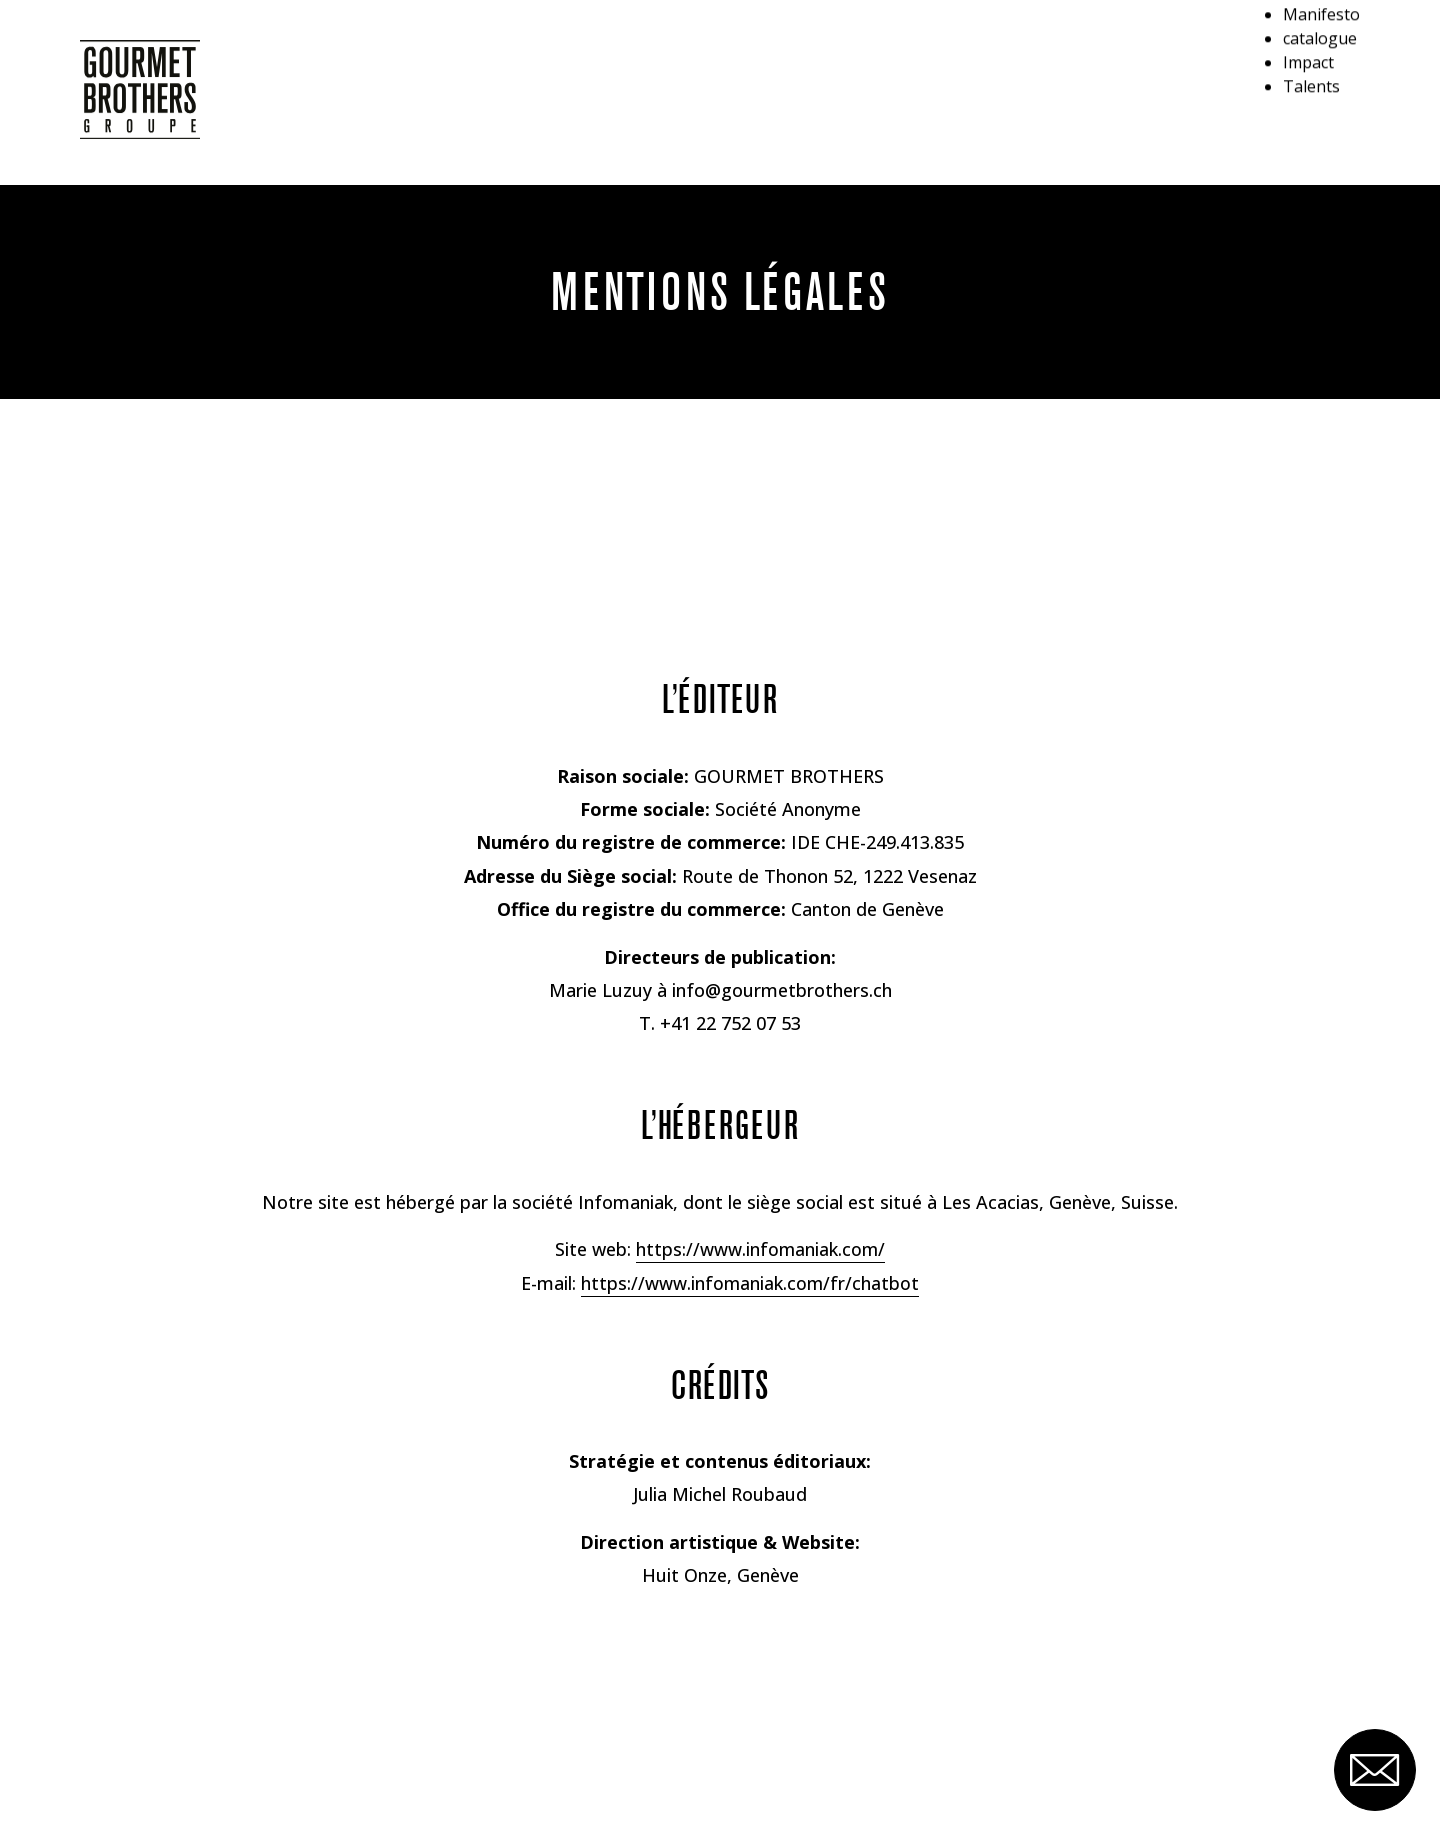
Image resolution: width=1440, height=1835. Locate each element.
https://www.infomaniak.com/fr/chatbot (750, 1283)
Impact (1303, 142)
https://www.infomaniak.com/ (760, 1249)
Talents (1305, 169)
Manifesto (1316, 88)
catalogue (1315, 115)
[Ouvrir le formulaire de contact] (1366, 1761)
